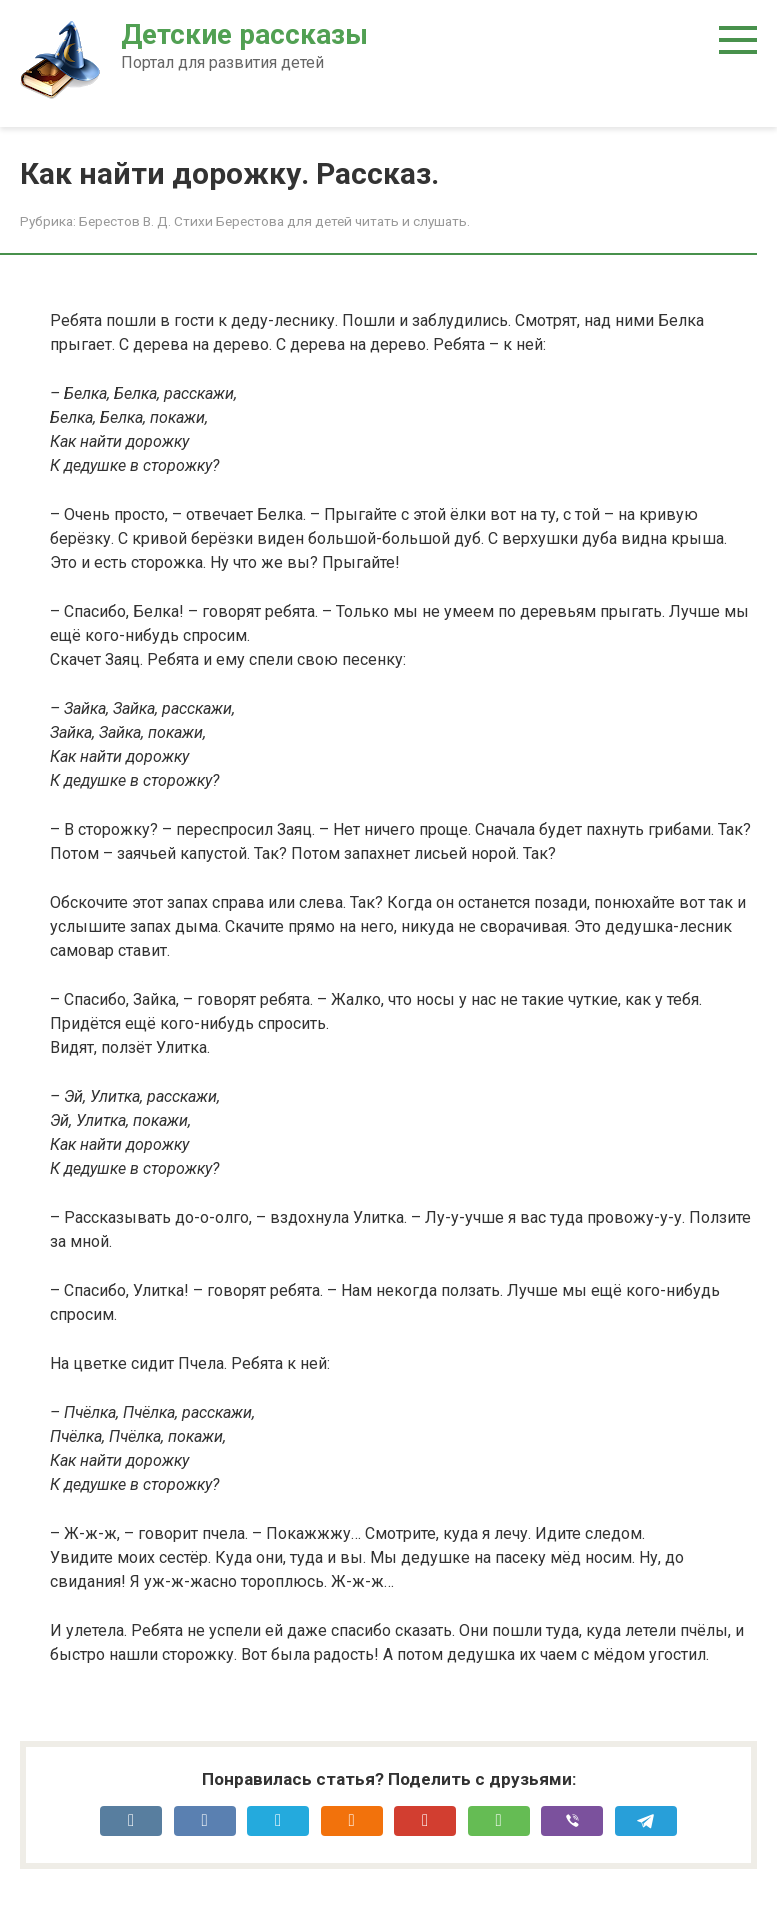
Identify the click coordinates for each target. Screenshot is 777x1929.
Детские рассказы (244, 34)
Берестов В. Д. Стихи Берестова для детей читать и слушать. (274, 221)
